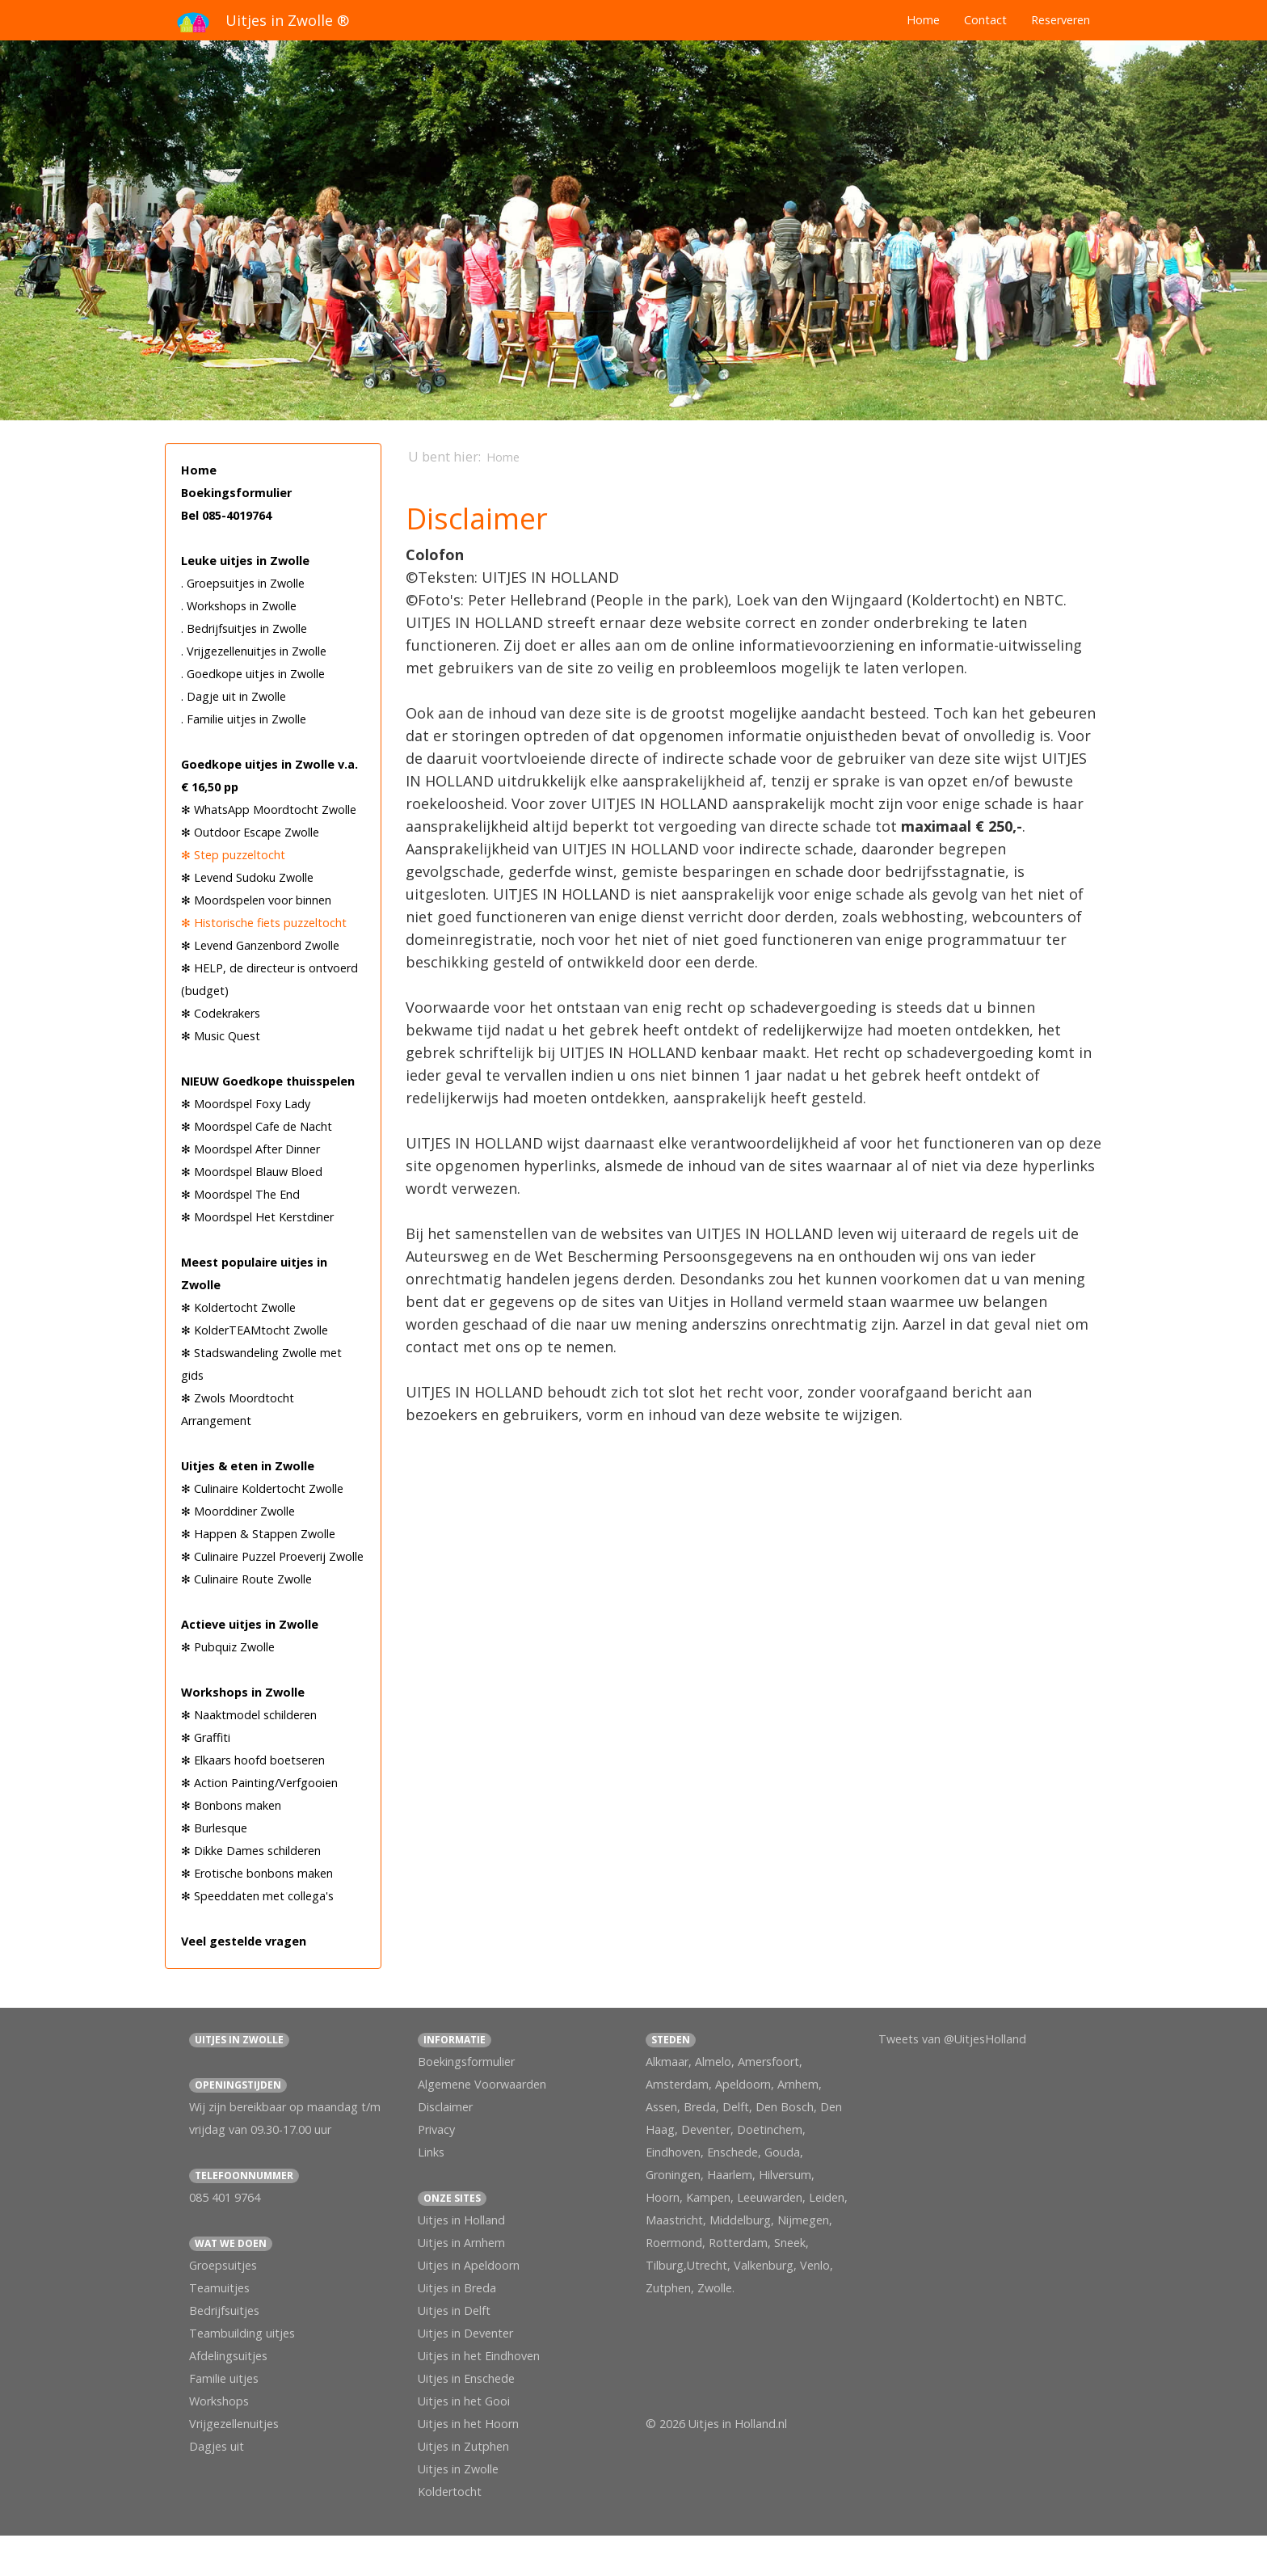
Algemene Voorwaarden (482, 2084)
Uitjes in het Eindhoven (479, 2355)
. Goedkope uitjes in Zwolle (253, 673)
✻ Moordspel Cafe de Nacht (256, 1126)
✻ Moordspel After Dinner (250, 1149)
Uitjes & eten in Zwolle (247, 1466)
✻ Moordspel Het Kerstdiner (257, 1217)
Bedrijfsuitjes (224, 2310)
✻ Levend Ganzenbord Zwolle (260, 945)
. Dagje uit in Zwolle (233, 696)
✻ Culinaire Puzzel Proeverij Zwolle (272, 1556)
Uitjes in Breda (457, 2288)
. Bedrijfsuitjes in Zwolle (244, 628)
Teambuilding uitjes (242, 2333)
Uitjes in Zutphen (463, 2446)
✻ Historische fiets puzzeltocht (264, 922)
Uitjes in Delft (454, 2310)
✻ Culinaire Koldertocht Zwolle (262, 1488)
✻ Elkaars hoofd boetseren (253, 1760)
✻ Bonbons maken (231, 1805)
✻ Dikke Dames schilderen (251, 1850)
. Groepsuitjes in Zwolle (243, 583)
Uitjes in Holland (461, 2220)
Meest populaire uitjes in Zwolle (254, 1273)
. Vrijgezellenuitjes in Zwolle (253, 651)
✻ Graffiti (205, 1737)
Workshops (219, 2401)
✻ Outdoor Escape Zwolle (250, 832)
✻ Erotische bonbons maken (257, 1873)
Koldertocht (450, 2491)
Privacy (436, 2129)
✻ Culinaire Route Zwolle (246, 1579)
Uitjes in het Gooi (464, 2401)
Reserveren (1060, 19)
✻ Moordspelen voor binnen (256, 900)
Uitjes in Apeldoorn (469, 2265)
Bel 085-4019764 (226, 515)
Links (431, 2152)
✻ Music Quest (220, 1035)
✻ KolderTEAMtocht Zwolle (254, 1330)
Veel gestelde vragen (243, 1941)
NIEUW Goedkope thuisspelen (268, 1081)
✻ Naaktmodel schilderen (249, 1714)
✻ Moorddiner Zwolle (238, 1511)
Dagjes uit (216, 2446)
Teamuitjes (219, 2288)
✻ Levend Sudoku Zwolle (247, 877)
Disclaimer (445, 2106)
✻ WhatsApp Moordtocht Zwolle (268, 809)
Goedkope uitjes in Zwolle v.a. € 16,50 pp (269, 776)
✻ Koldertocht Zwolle (238, 1307)
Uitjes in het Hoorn (468, 2423)
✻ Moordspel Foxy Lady (245, 1103)
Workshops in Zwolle (243, 1692)
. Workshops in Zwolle (239, 605)
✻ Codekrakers (220, 1013)
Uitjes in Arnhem (461, 2242)
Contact (985, 19)
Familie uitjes (224, 2378)
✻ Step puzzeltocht (233, 854)
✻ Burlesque (214, 1828)
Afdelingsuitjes (228, 2355)
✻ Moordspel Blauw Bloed (251, 1171)
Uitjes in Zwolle (458, 2469)
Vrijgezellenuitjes (234, 2423)
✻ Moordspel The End (240, 1194)
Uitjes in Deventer (465, 2333)
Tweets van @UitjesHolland (952, 2039)
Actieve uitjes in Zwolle (249, 1624)
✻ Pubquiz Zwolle (228, 1647)
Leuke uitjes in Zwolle (245, 560)
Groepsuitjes (223, 2265)
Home (923, 19)
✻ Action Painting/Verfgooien (259, 1782)
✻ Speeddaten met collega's (257, 1896)
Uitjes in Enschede (466, 2378)
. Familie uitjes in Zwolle (243, 719)
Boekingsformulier (236, 492)
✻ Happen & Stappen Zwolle (258, 1533)
